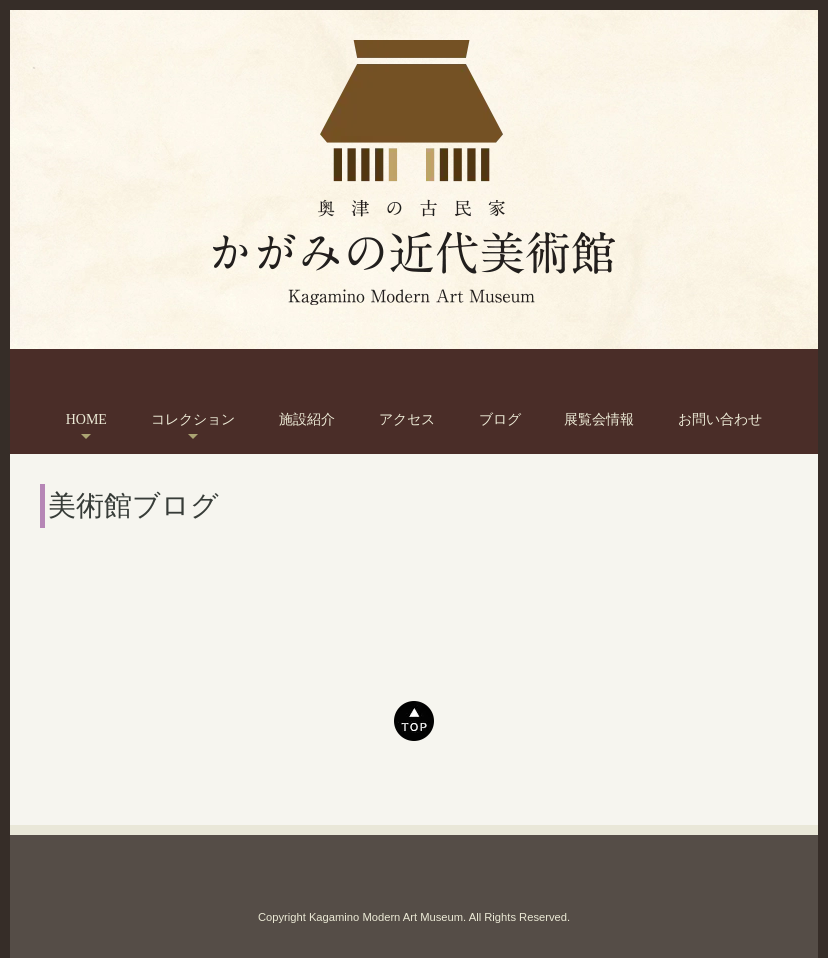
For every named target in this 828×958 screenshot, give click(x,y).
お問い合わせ (720, 419)
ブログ (500, 419)
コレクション (193, 419)
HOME (86, 419)
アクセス (407, 419)
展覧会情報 (599, 419)
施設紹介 (307, 419)
